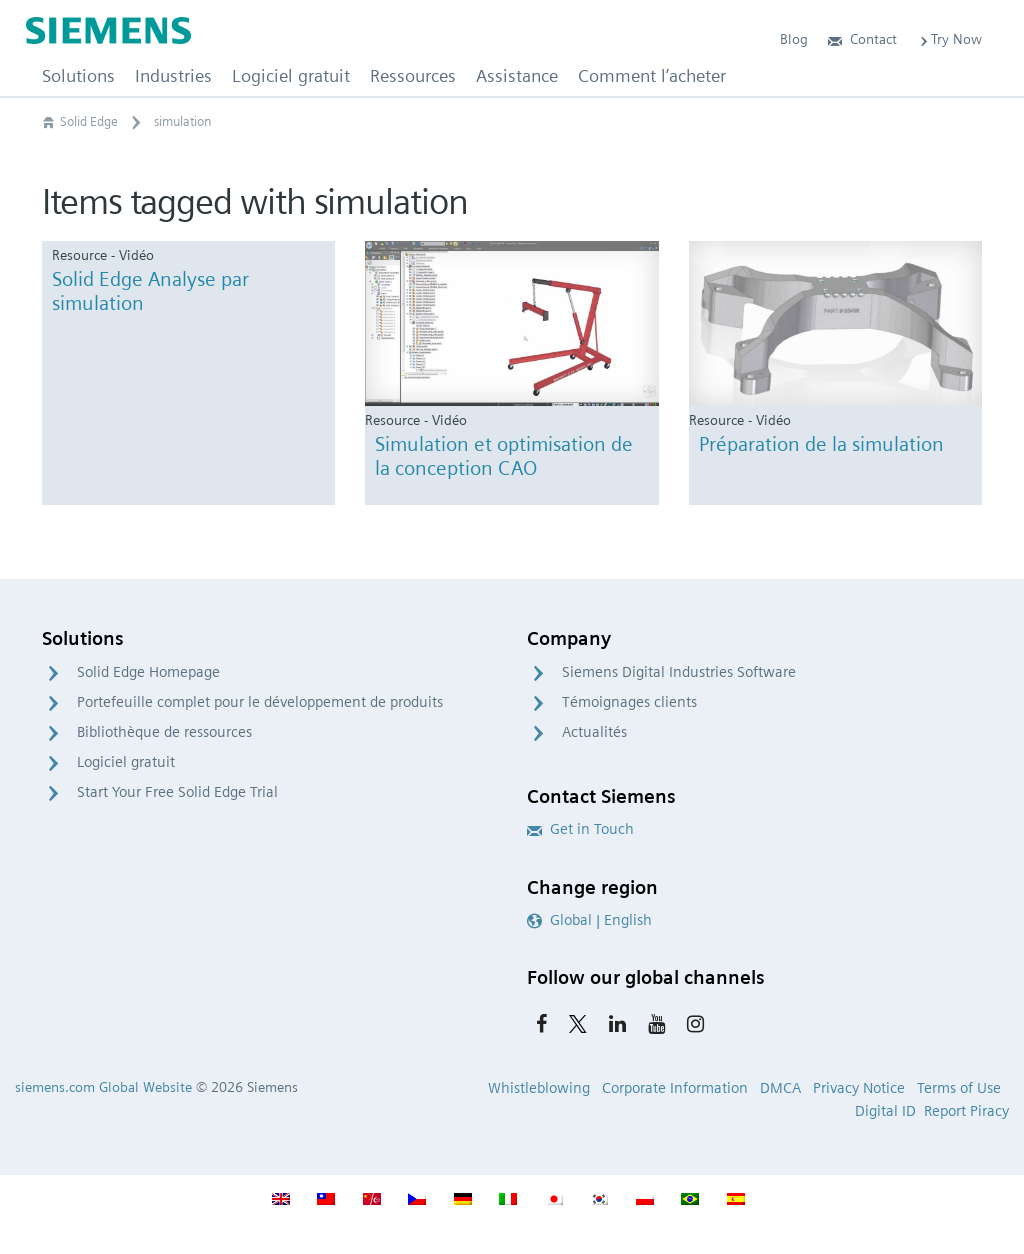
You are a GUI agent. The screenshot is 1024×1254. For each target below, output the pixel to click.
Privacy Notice (859, 1088)
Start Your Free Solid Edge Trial (177, 792)
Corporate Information (675, 1088)
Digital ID (885, 1111)
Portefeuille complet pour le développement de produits (260, 702)
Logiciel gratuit (126, 762)
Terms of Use (959, 1088)
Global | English (589, 920)
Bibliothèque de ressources (164, 732)
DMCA (780, 1088)
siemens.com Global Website (103, 1087)
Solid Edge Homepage (148, 672)
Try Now (949, 39)
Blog (794, 39)
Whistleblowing (539, 1088)
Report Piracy (966, 1111)
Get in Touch (580, 829)
